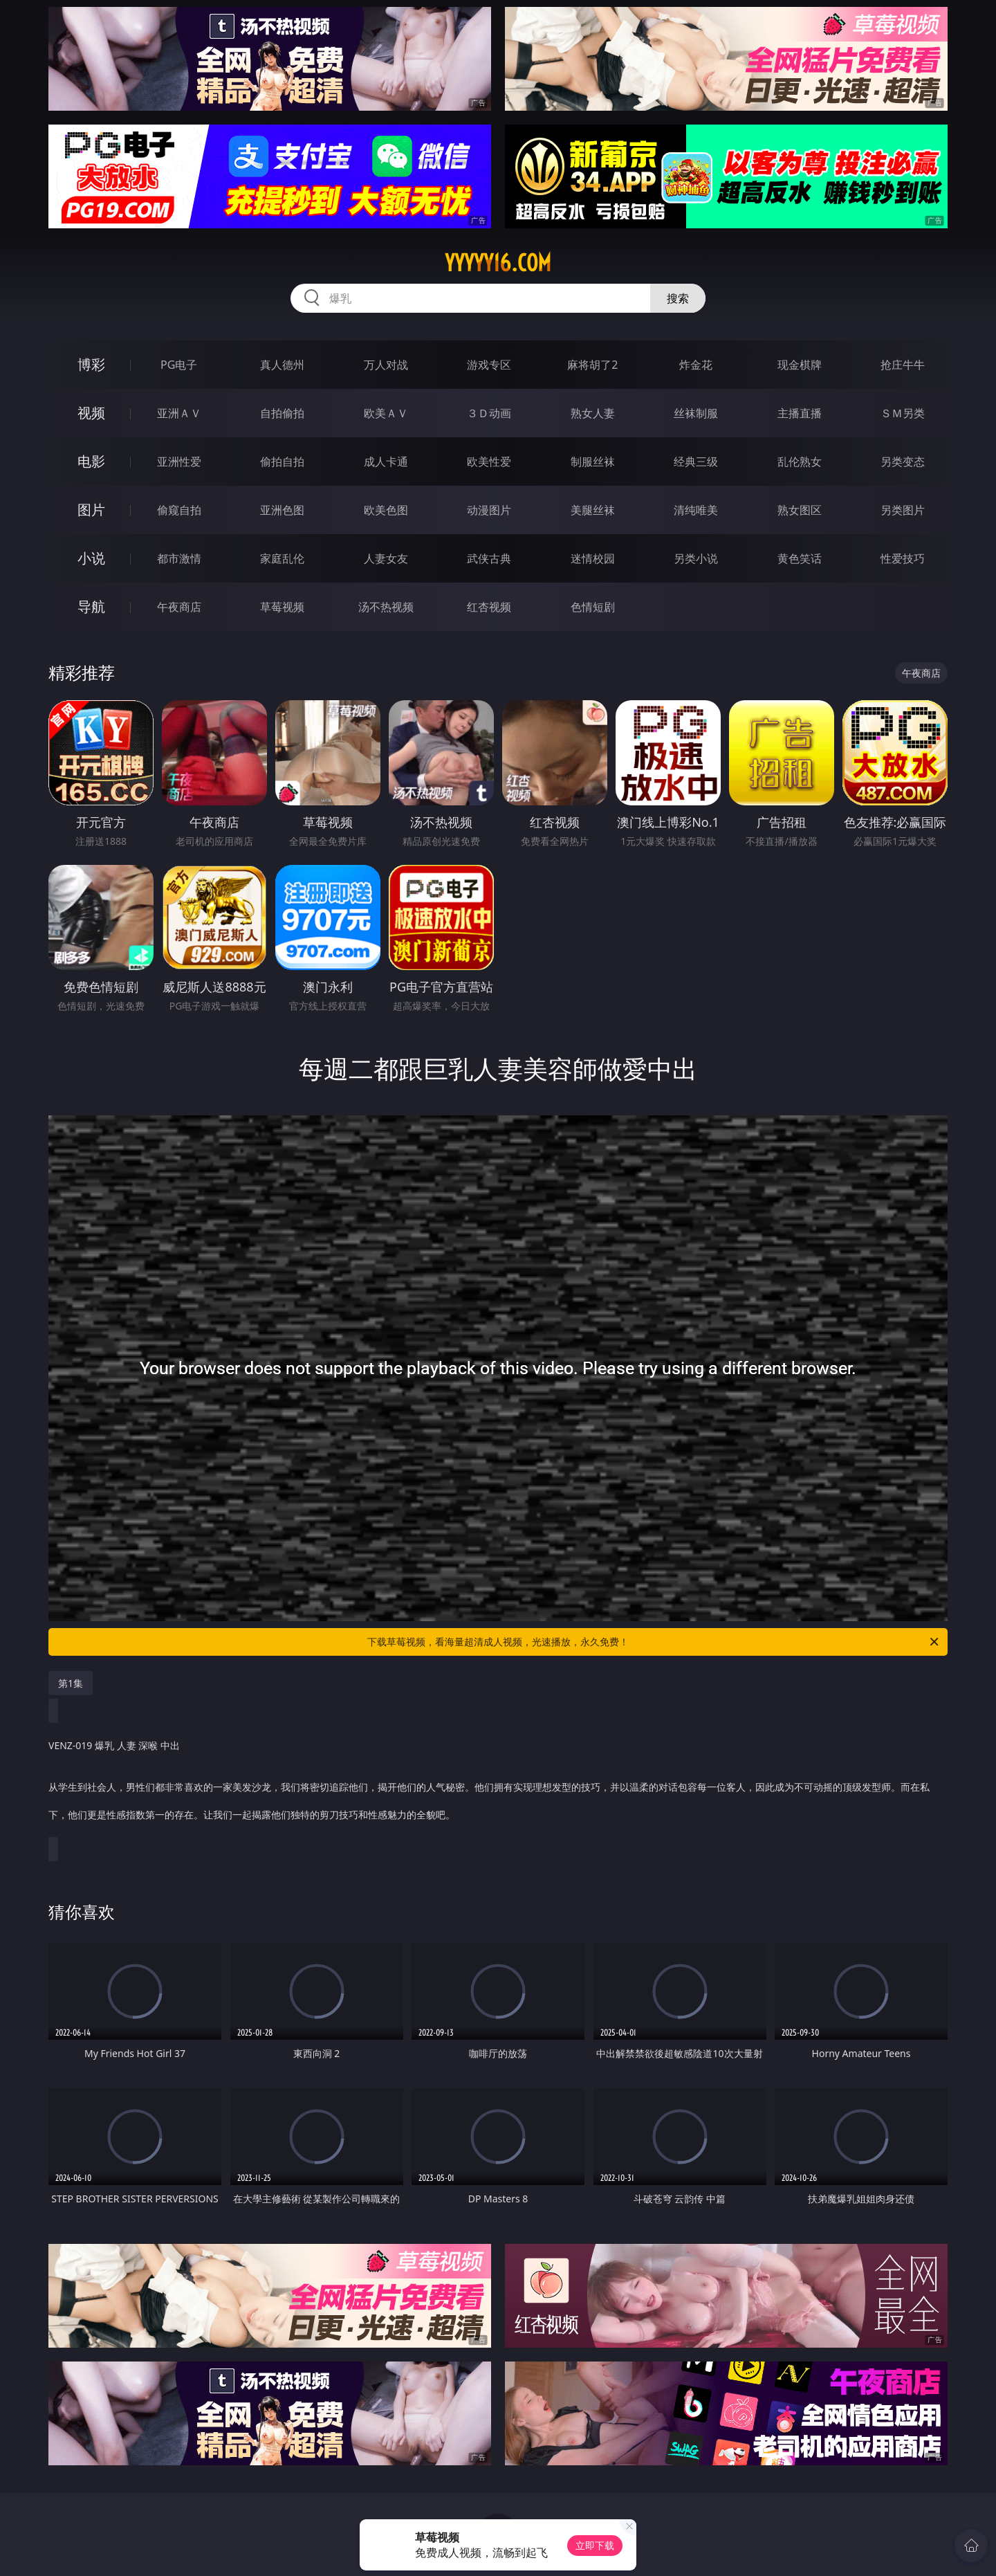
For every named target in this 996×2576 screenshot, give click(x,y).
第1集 (70, 1683)
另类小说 (696, 558)
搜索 (678, 298)
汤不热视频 (386, 606)
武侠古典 (489, 558)
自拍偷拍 (282, 413)
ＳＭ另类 (902, 413)
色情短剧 (593, 606)
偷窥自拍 (179, 510)
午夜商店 (179, 606)
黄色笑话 (799, 558)
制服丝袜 (593, 461)
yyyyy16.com (498, 263)
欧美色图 (386, 510)
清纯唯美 (696, 510)
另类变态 (902, 461)
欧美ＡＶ (386, 413)
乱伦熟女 (799, 461)
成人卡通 (386, 461)
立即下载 (594, 2545)
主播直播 (799, 413)
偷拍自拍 (282, 461)
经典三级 (696, 461)
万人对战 (386, 364)
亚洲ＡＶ (179, 413)
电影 (91, 461)
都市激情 (179, 558)
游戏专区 (489, 364)
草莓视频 (282, 606)
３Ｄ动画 (489, 413)
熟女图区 (799, 510)
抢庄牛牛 (902, 364)
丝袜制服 (696, 413)
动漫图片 (489, 510)
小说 (91, 558)
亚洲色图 (282, 510)
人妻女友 (386, 558)
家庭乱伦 (282, 558)
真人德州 (282, 364)
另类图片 (902, 510)
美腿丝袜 (593, 510)
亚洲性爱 (179, 461)
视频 (91, 412)
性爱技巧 (902, 558)
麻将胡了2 (592, 364)
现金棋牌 (799, 364)
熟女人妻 (593, 413)
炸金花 (695, 364)
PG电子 (178, 364)
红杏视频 (489, 606)
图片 (91, 509)
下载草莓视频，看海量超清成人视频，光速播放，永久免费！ (654, 1642)
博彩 (91, 364)
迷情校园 (593, 558)
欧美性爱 (489, 461)
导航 (91, 606)
